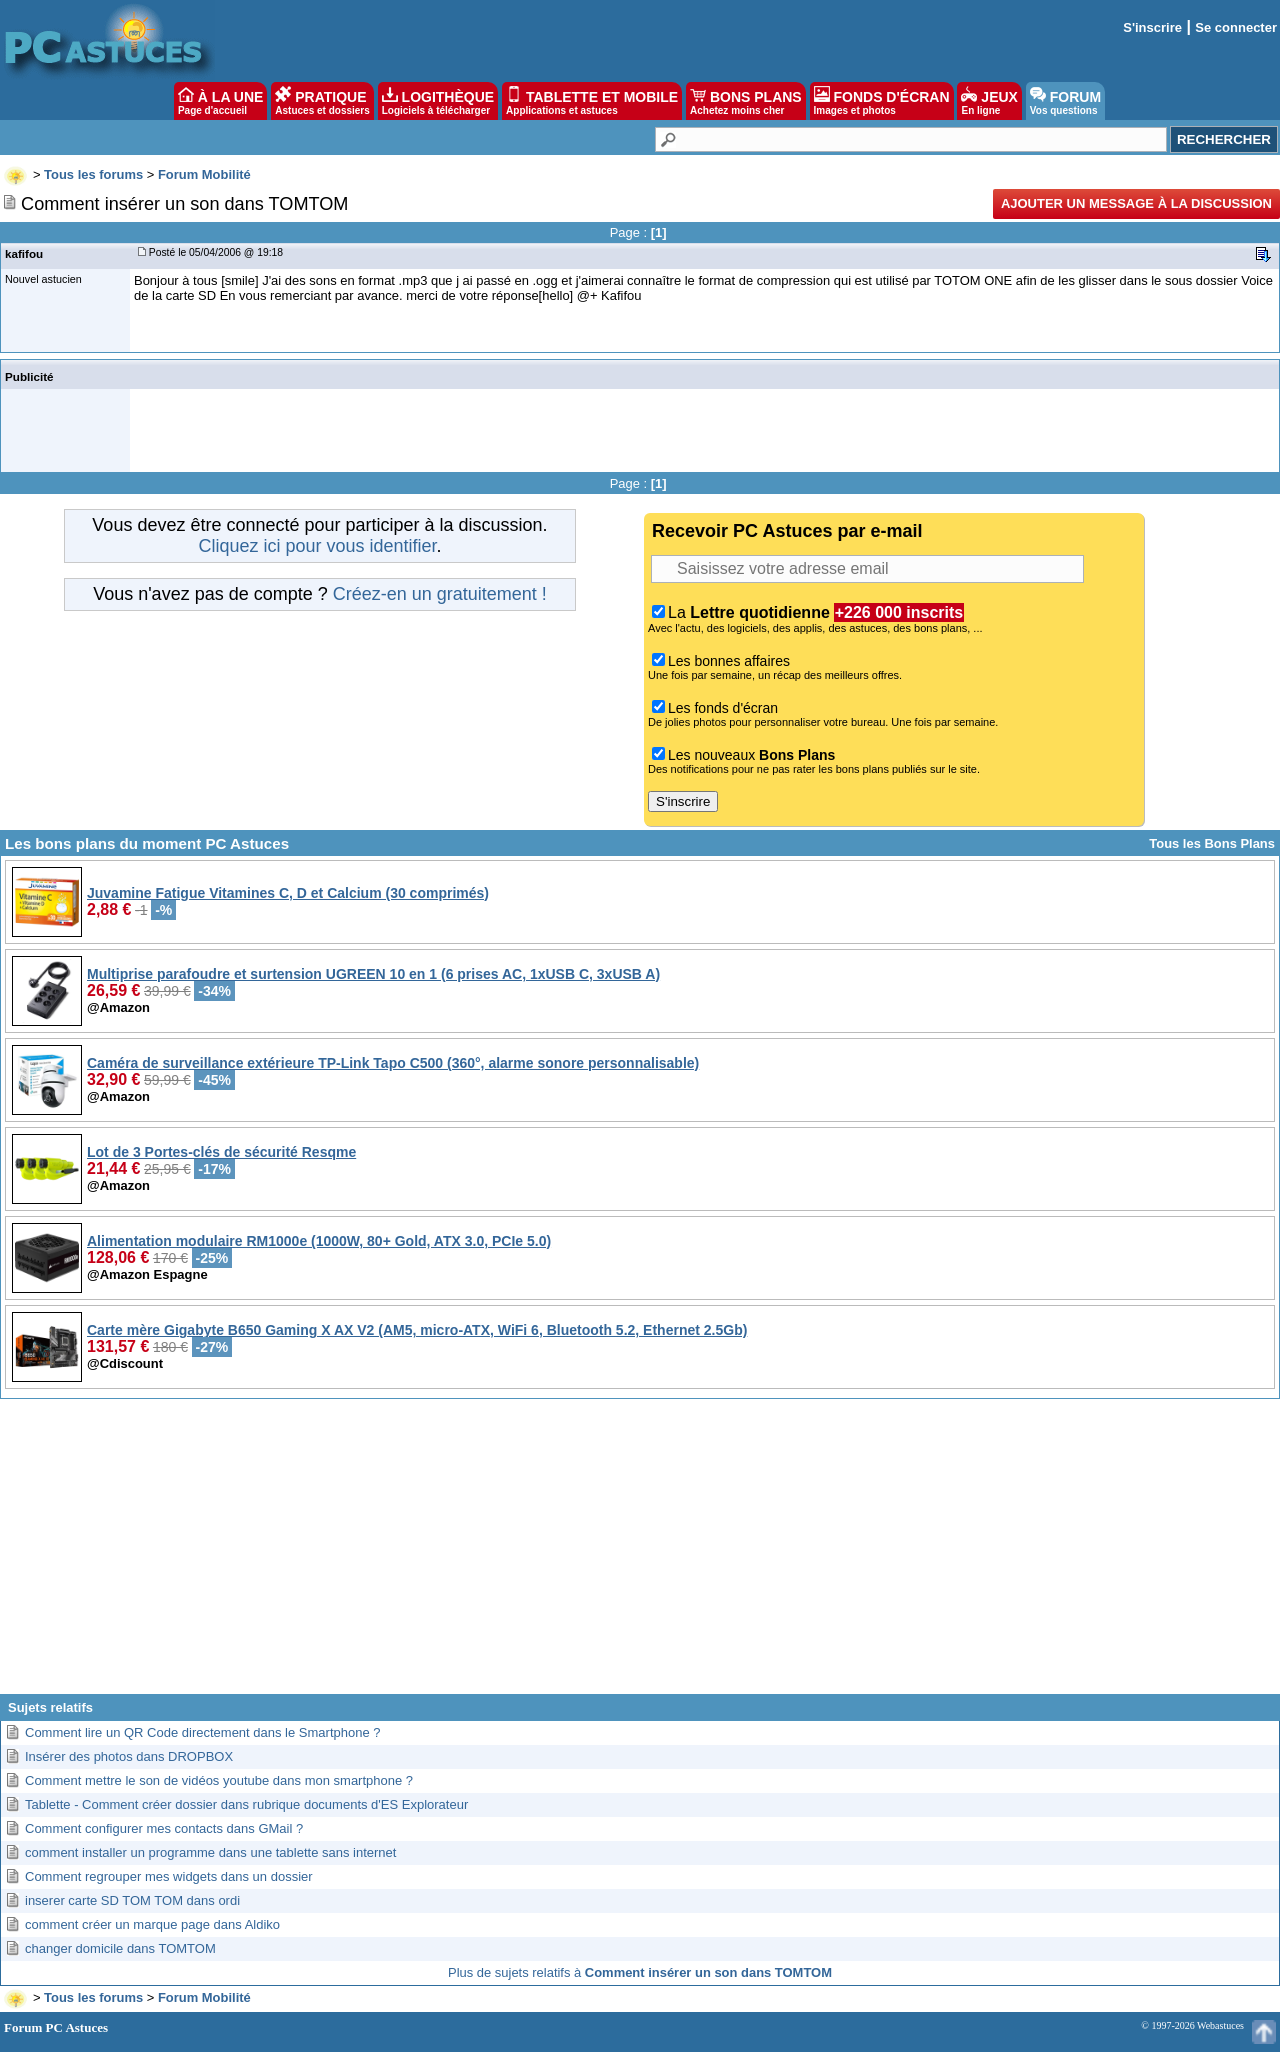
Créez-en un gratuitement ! (440, 594)
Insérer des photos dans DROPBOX (129, 1756)
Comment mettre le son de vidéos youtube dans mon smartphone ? (219, 1780)
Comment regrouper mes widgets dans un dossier (169, 1876)
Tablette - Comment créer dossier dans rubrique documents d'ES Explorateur (246, 1804)
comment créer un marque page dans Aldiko (152, 1924)
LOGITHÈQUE (438, 101)
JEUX (989, 101)
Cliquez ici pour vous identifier (317, 546)
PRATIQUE (322, 101)
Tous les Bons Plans (1212, 843)
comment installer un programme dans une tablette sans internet (210, 1852)
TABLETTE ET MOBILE (592, 101)
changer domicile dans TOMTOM (120, 1948)
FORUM (1065, 101)
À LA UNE (220, 101)
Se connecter (1236, 27)
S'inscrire (1152, 27)
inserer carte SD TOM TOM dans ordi (132, 1900)
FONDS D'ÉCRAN (882, 101)
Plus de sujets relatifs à (640, 1972)
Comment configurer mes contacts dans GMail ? (164, 1828)
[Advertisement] (640, 1554)
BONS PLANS (746, 101)
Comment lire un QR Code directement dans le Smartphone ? (203, 1732)
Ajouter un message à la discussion (1136, 203)
